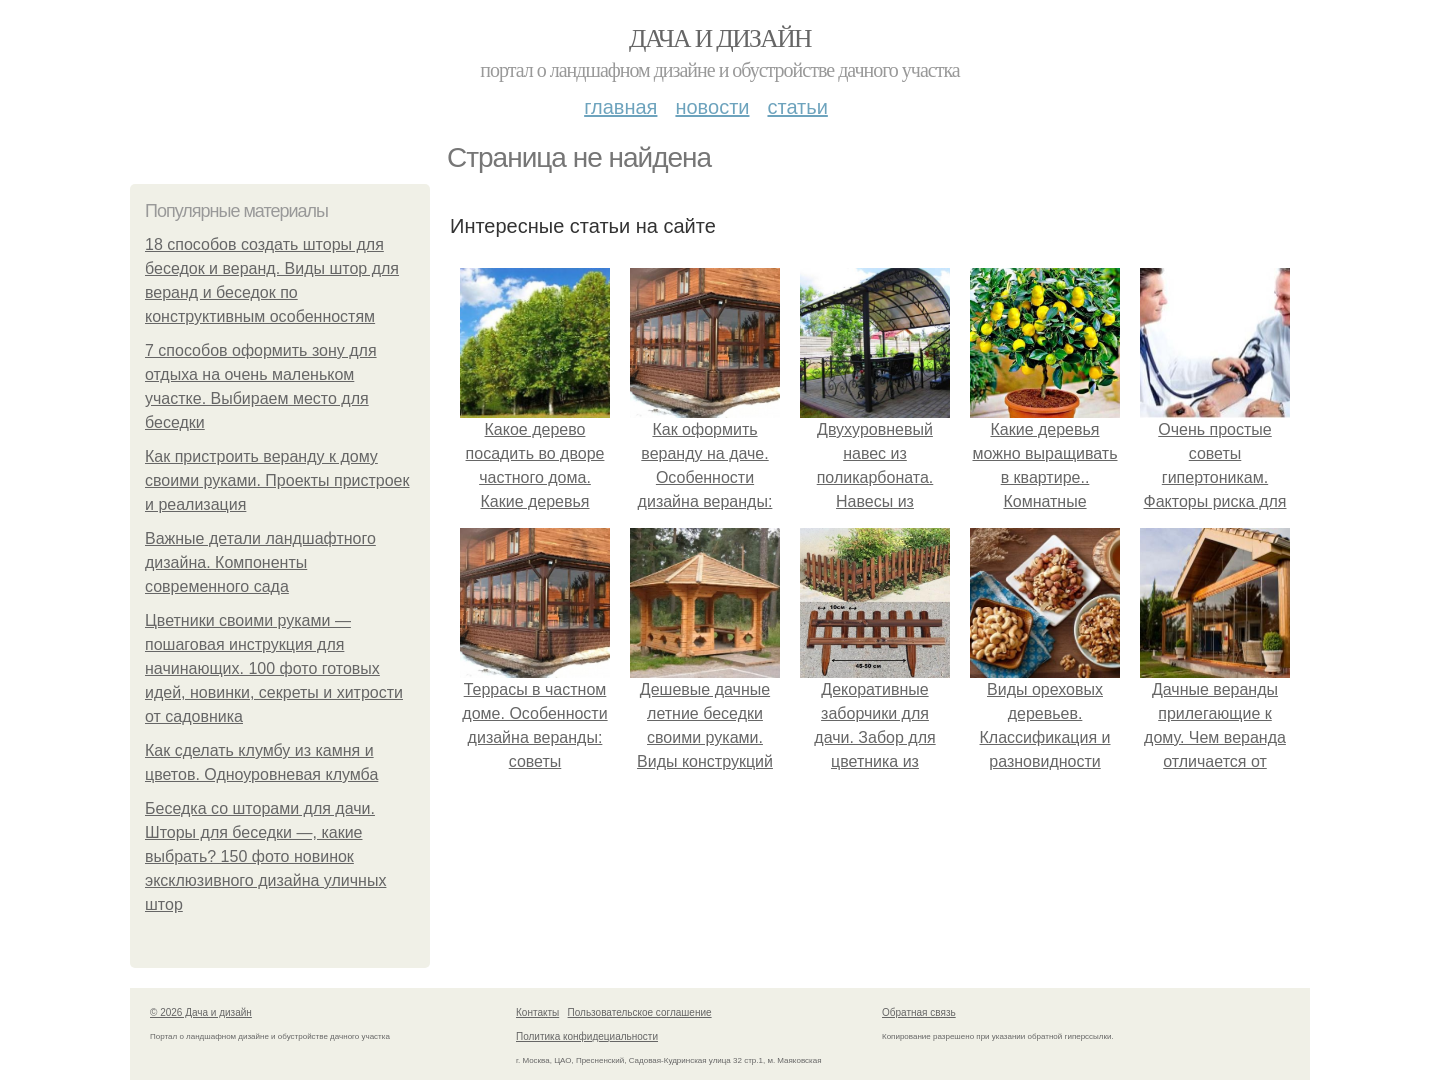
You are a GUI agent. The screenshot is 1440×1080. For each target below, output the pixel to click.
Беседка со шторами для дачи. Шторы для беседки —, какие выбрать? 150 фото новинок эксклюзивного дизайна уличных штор (265, 856)
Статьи (797, 107)
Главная (620, 107)
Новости (712, 107)
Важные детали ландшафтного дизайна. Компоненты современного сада (260, 562)
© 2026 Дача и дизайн (201, 1012)
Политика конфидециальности (587, 1036)
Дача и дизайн (720, 38)
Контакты (537, 1012)
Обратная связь (919, 1012)
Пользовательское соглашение (640, 1012)
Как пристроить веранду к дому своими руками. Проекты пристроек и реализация (277, 480)
